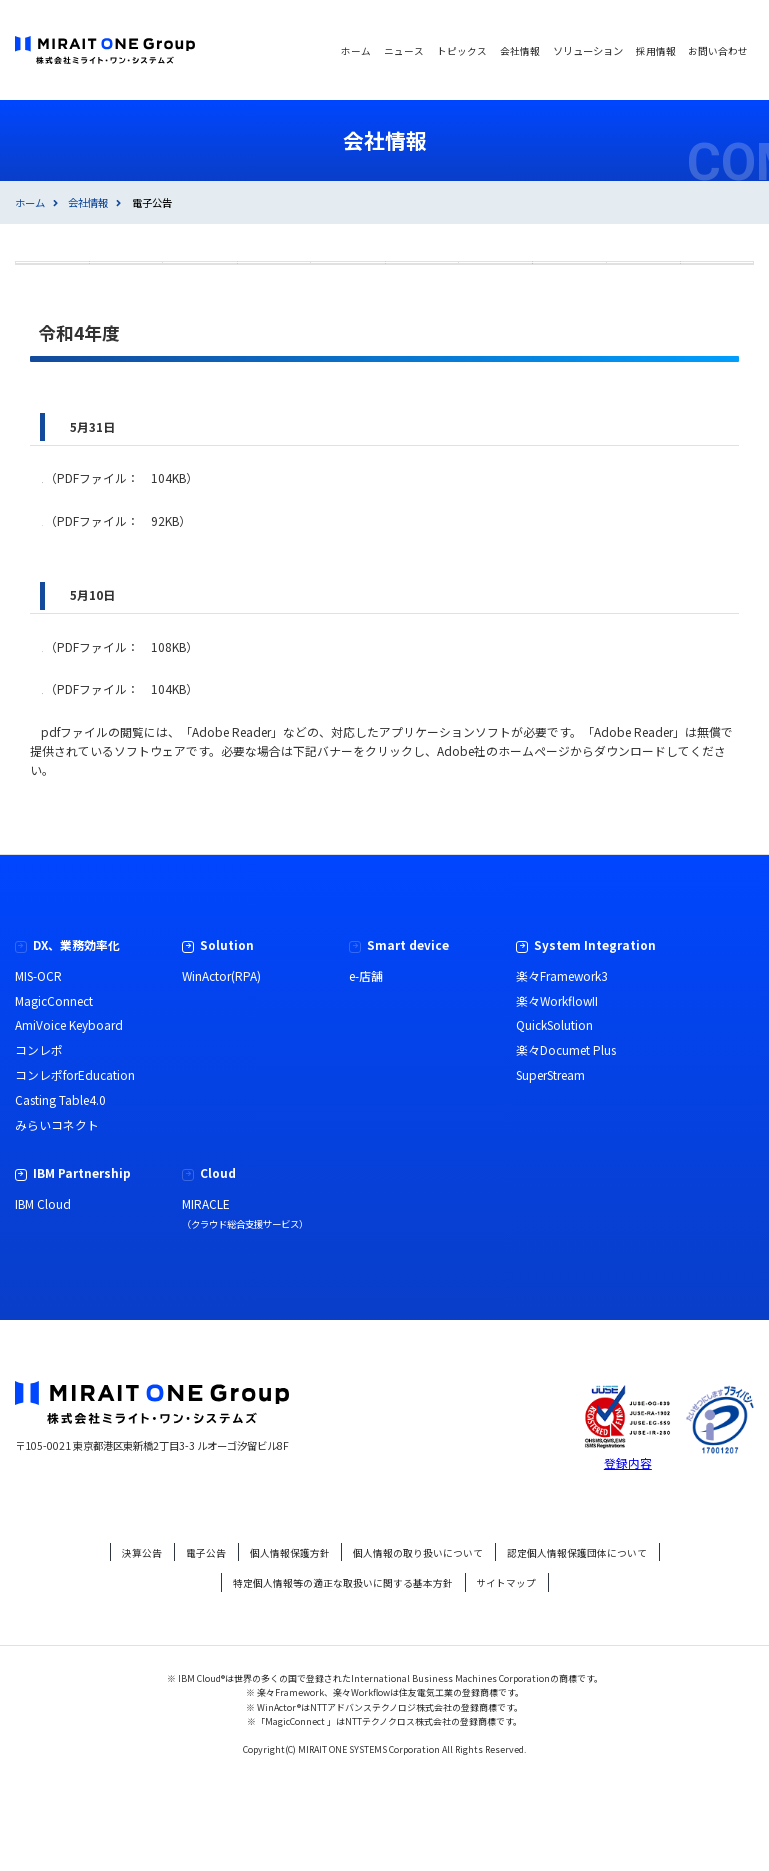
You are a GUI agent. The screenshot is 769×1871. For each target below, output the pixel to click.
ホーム (30, 202)
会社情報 (88, 202)
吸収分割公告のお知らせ (119, 733)
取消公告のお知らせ (107, 607)
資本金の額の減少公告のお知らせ (143, 565)
